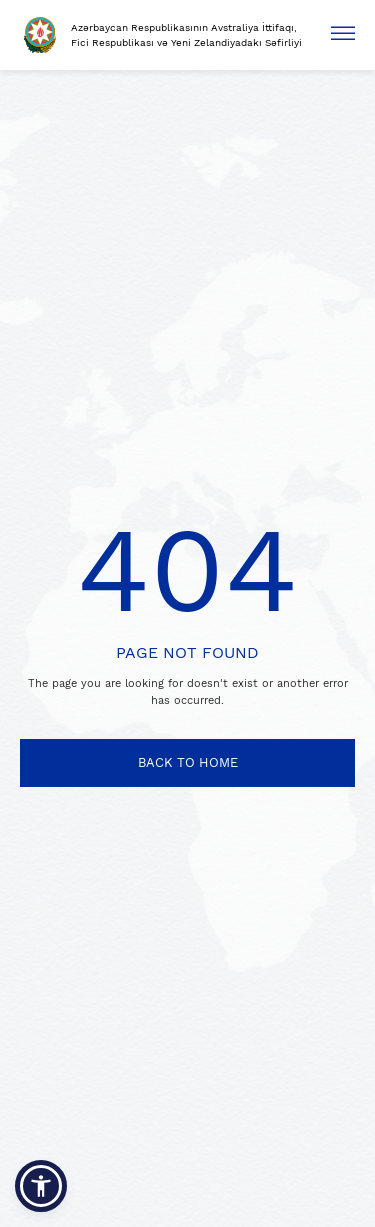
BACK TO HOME (188, 762)
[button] (41, 1186)
